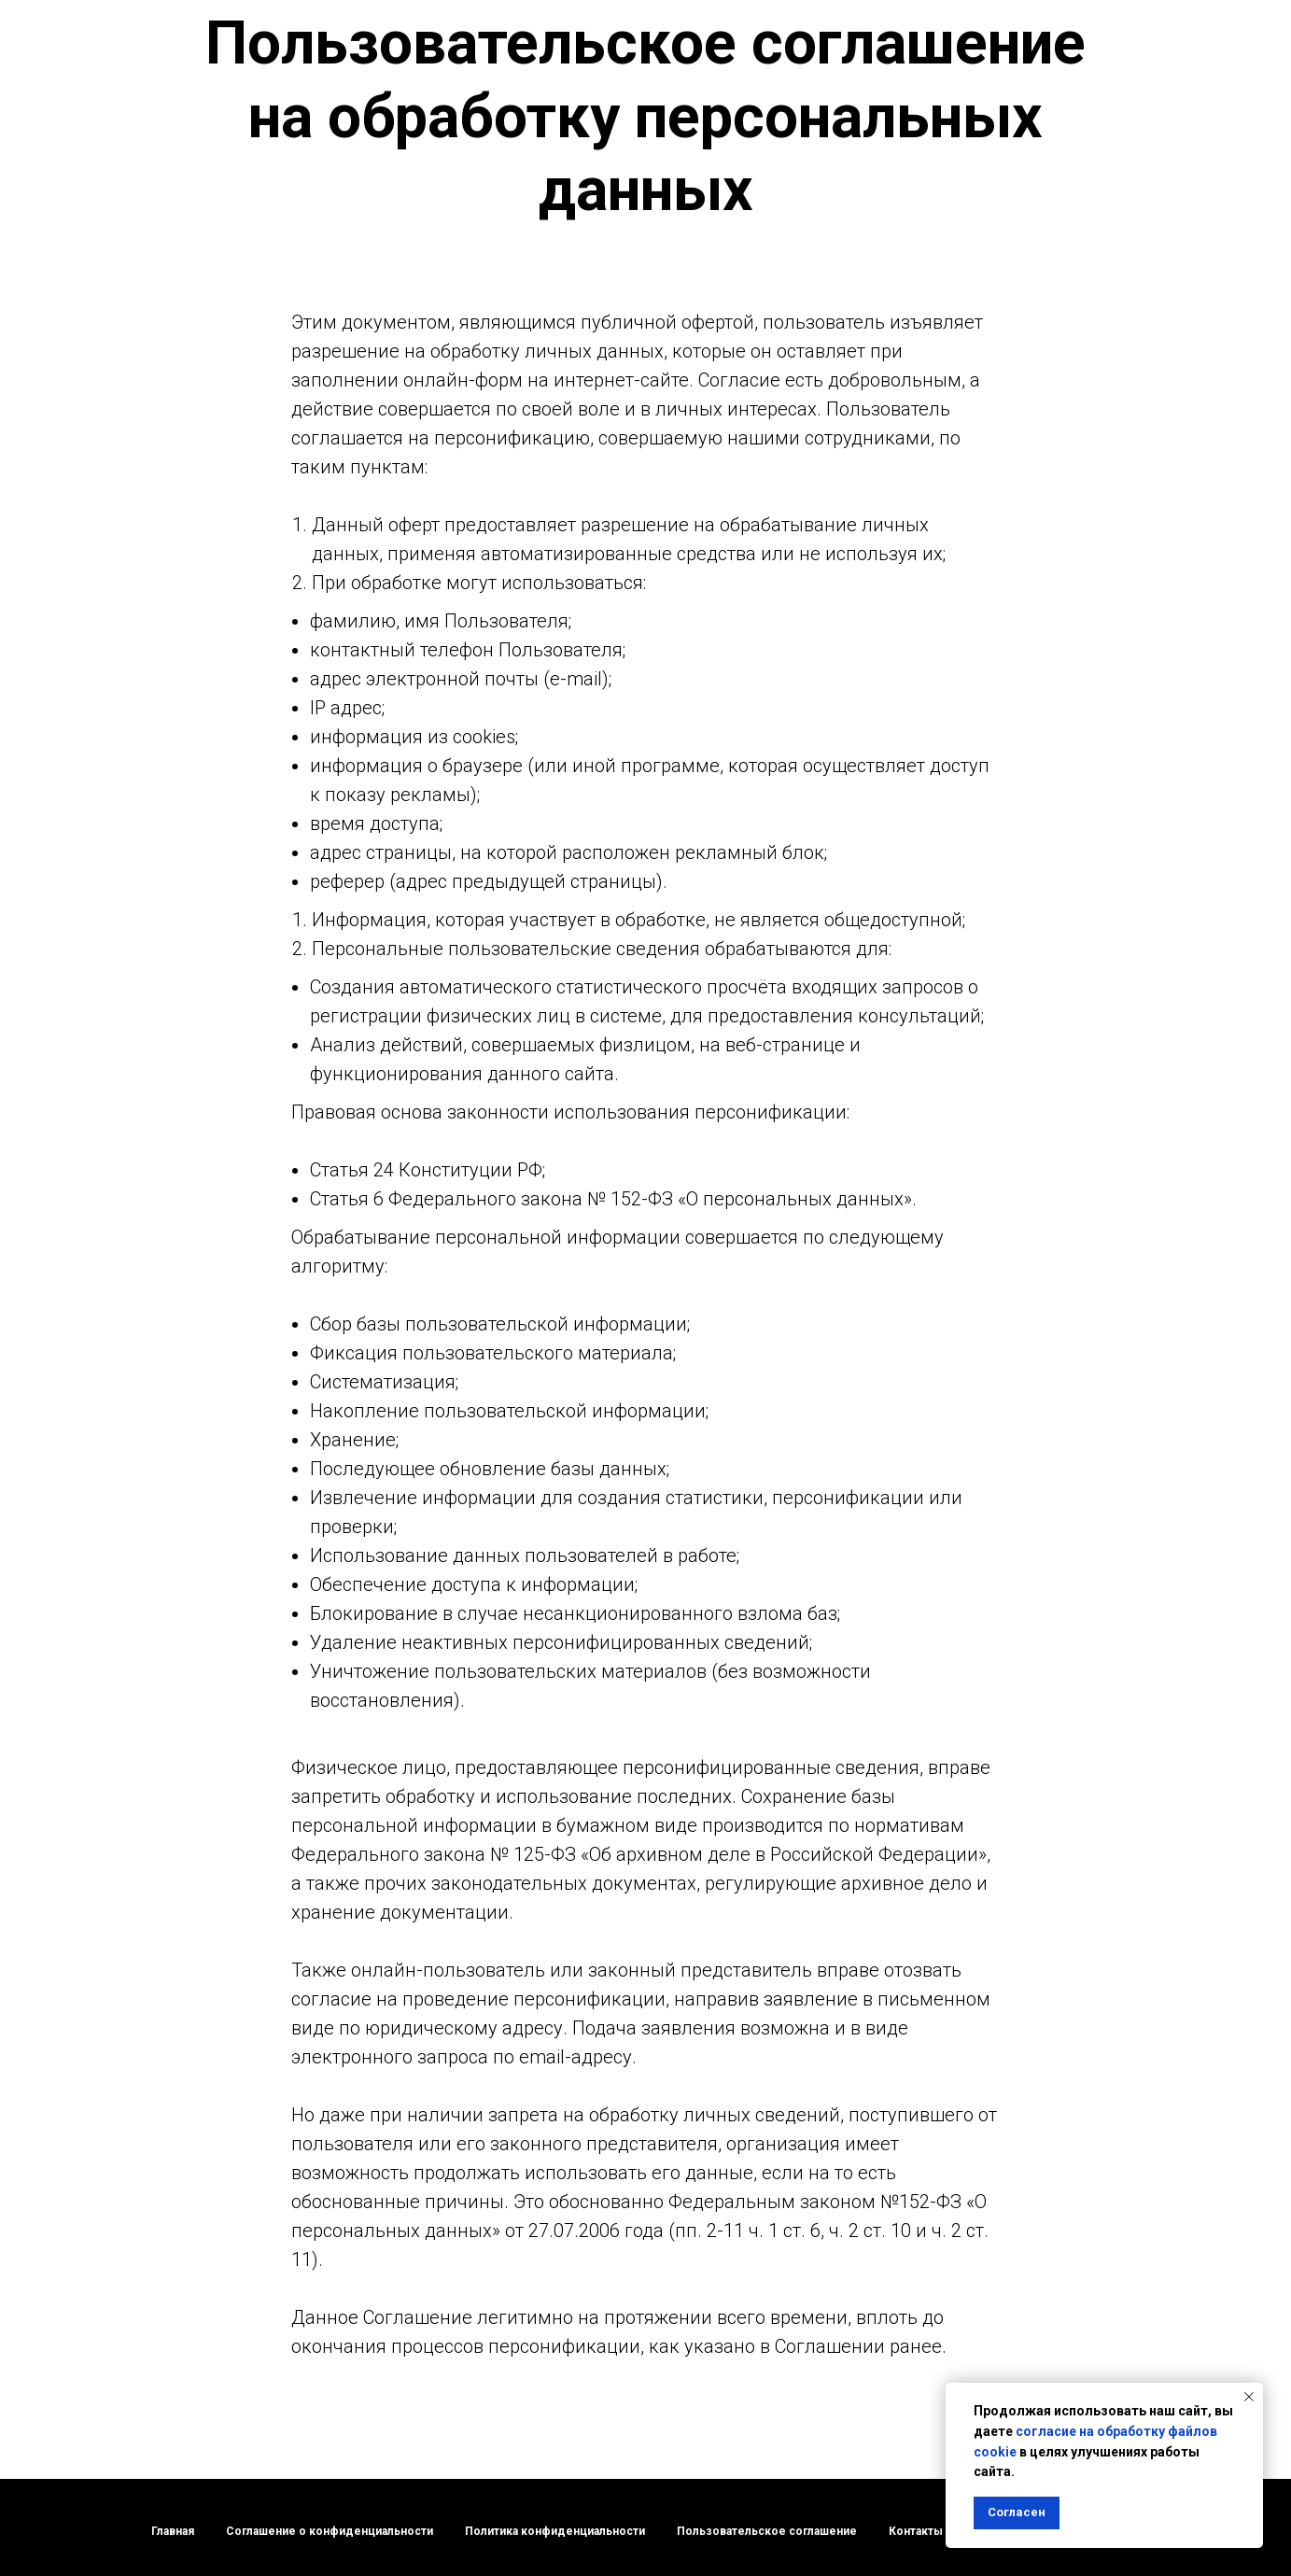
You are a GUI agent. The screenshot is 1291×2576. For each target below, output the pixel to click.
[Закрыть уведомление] (1249, 2396)
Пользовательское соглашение (767, 2531)
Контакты (916, 2531)
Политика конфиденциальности (555, 2531)
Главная (172, 2531)
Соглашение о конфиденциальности (329, 2531)
